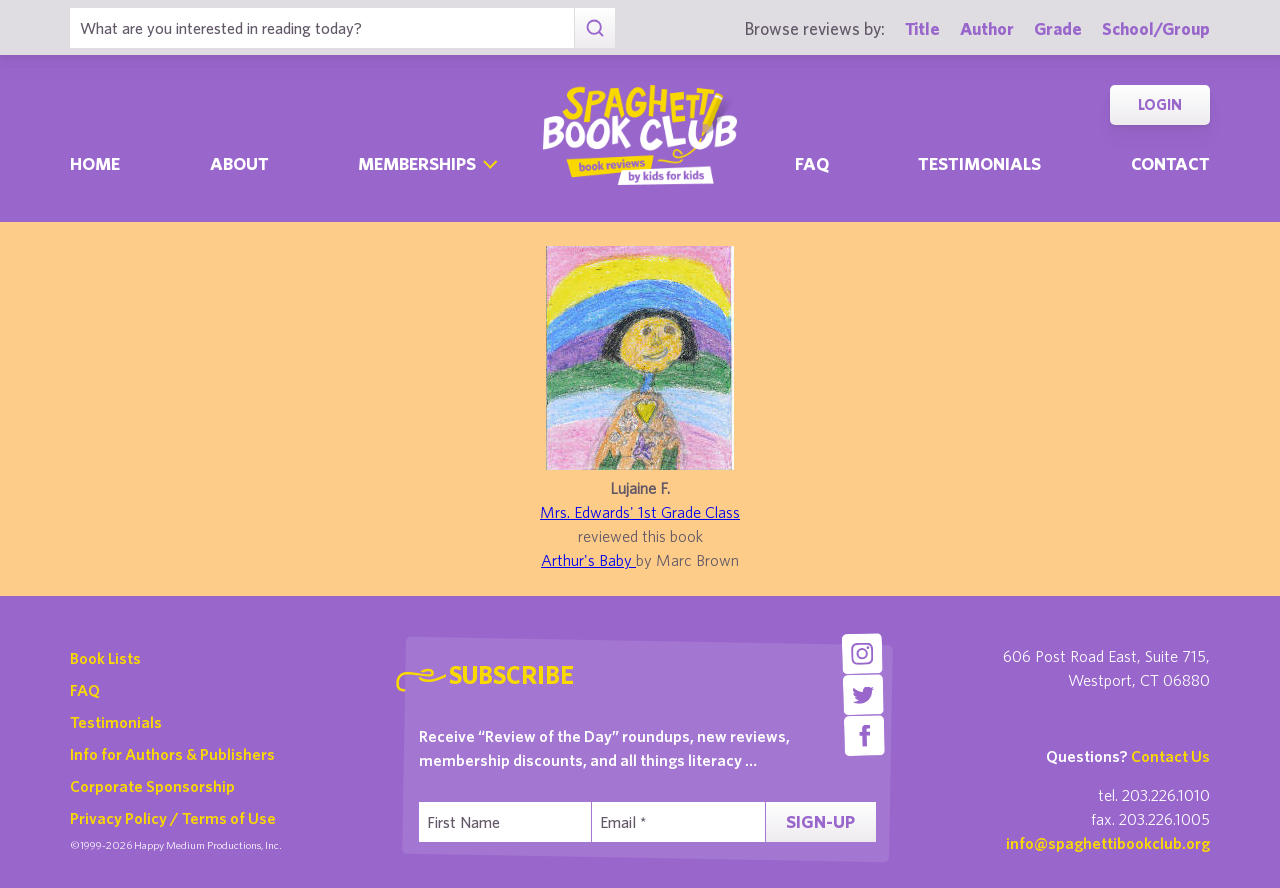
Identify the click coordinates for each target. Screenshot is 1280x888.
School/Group (1156, 28)
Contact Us (1170, 756)
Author (987, 28)
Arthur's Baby (588, 560)
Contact (1170, 163)
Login (1160, 104)
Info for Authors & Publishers (172, 754)
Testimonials (979, 163)
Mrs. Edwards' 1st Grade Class (640, 512)
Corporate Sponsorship (152, 786)
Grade (1058, 28)
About (239, 163)
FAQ (85, 690)
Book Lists (105, 658)
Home (95, 163)
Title (922, 28)
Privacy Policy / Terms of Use (173, 818)
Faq (812, 163)
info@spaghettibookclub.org (1108, 843)
